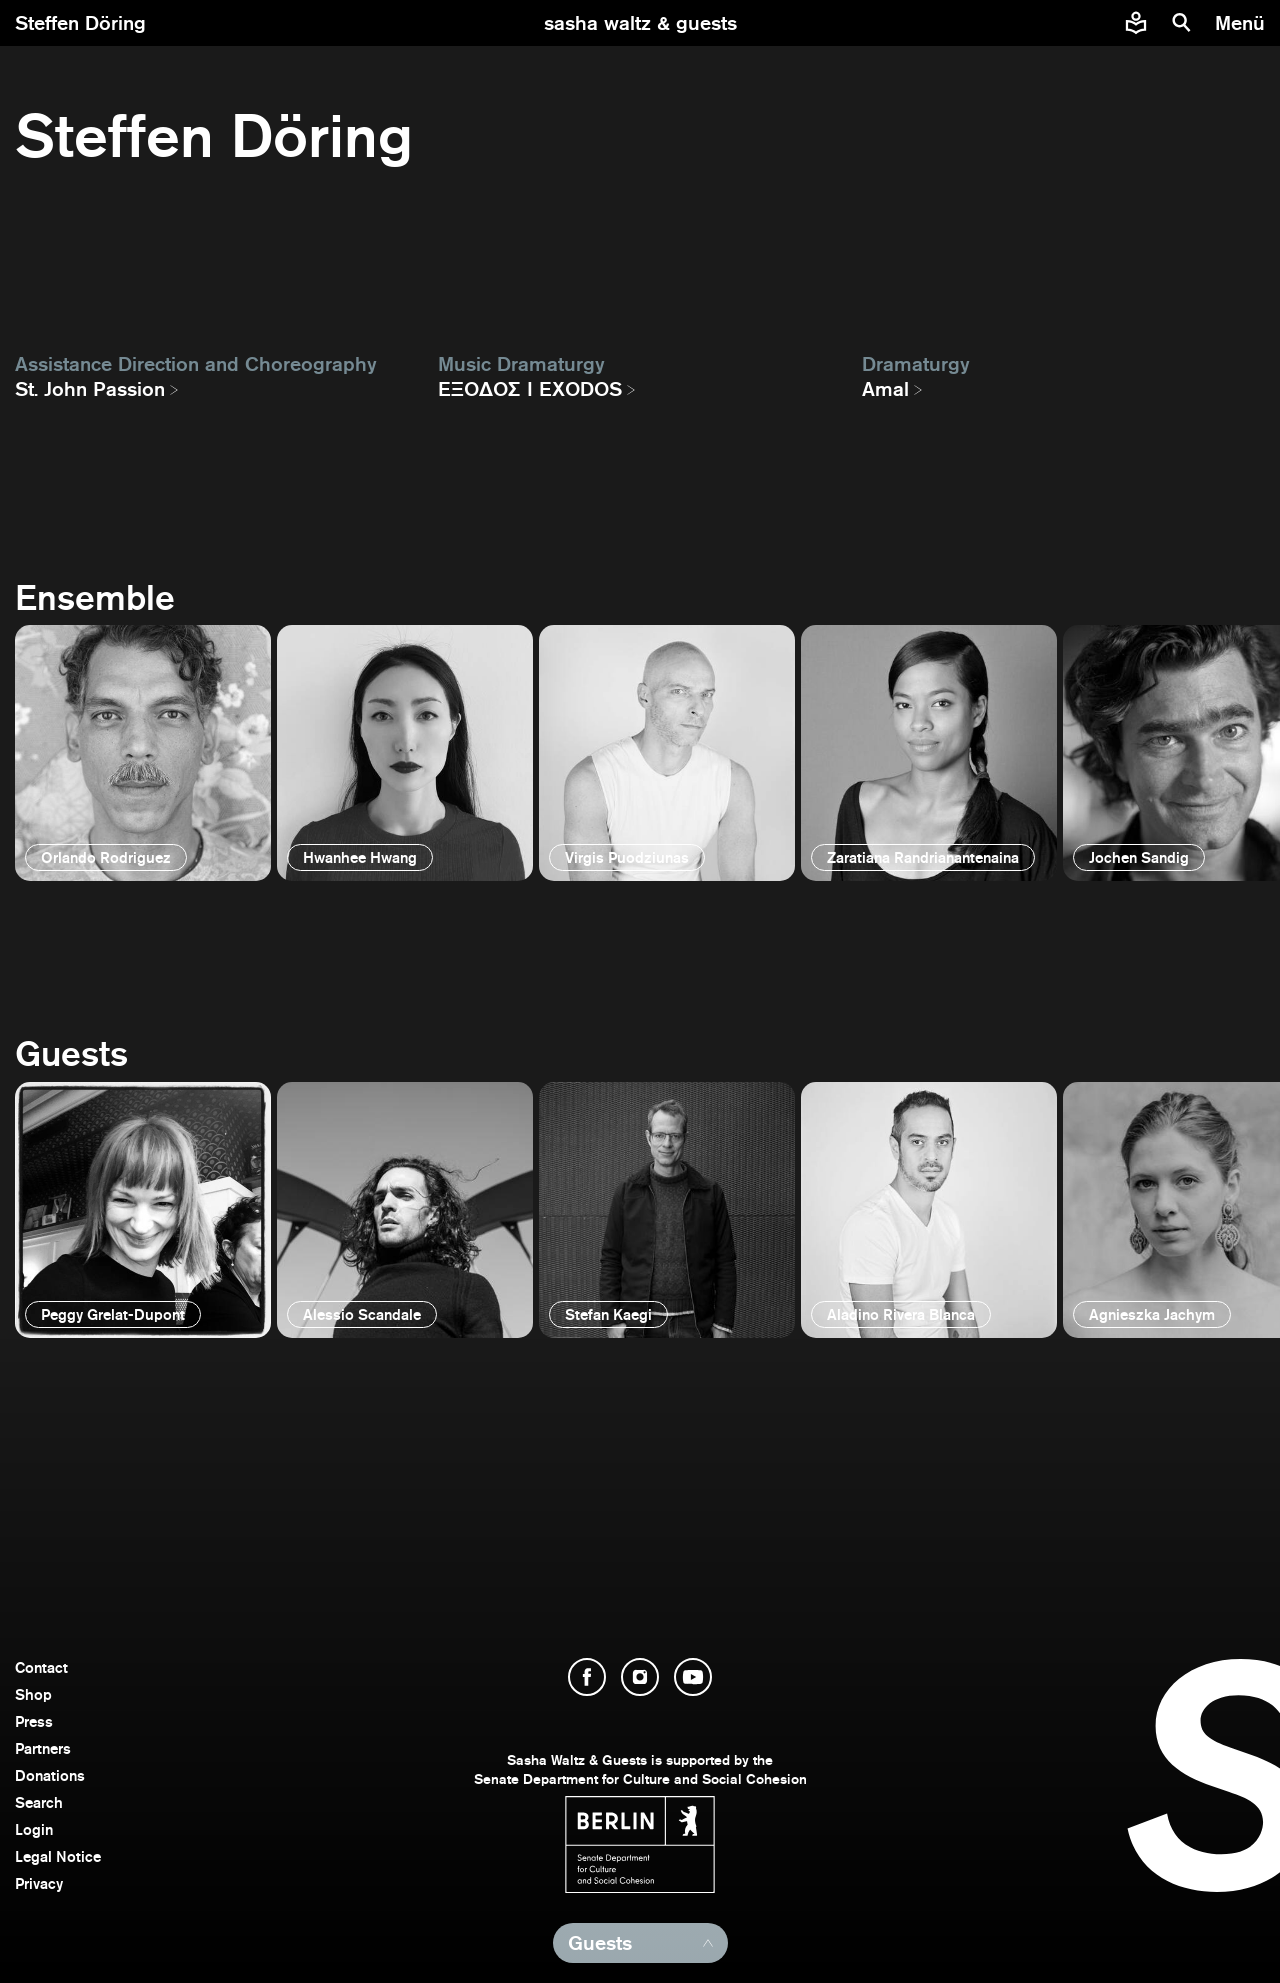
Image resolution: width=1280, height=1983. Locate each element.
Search (39, 1802)
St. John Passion (90, 389)
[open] (143, 753)
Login (34, 1829)
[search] (1182, 23)
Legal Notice (58, 1856)
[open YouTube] (693, 1677)
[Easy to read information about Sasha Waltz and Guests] (1136, 23)
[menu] (1242, 23)
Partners (43, 1748)
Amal (885, 389)
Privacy (39, 1883)
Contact (41, 1667)
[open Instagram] (640, 1677)
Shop (33, 1694)
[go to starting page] (640, 23)
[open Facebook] (587, 1677)
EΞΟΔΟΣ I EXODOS (530, 389)
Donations (50, 1775)
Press (34, 1721)
